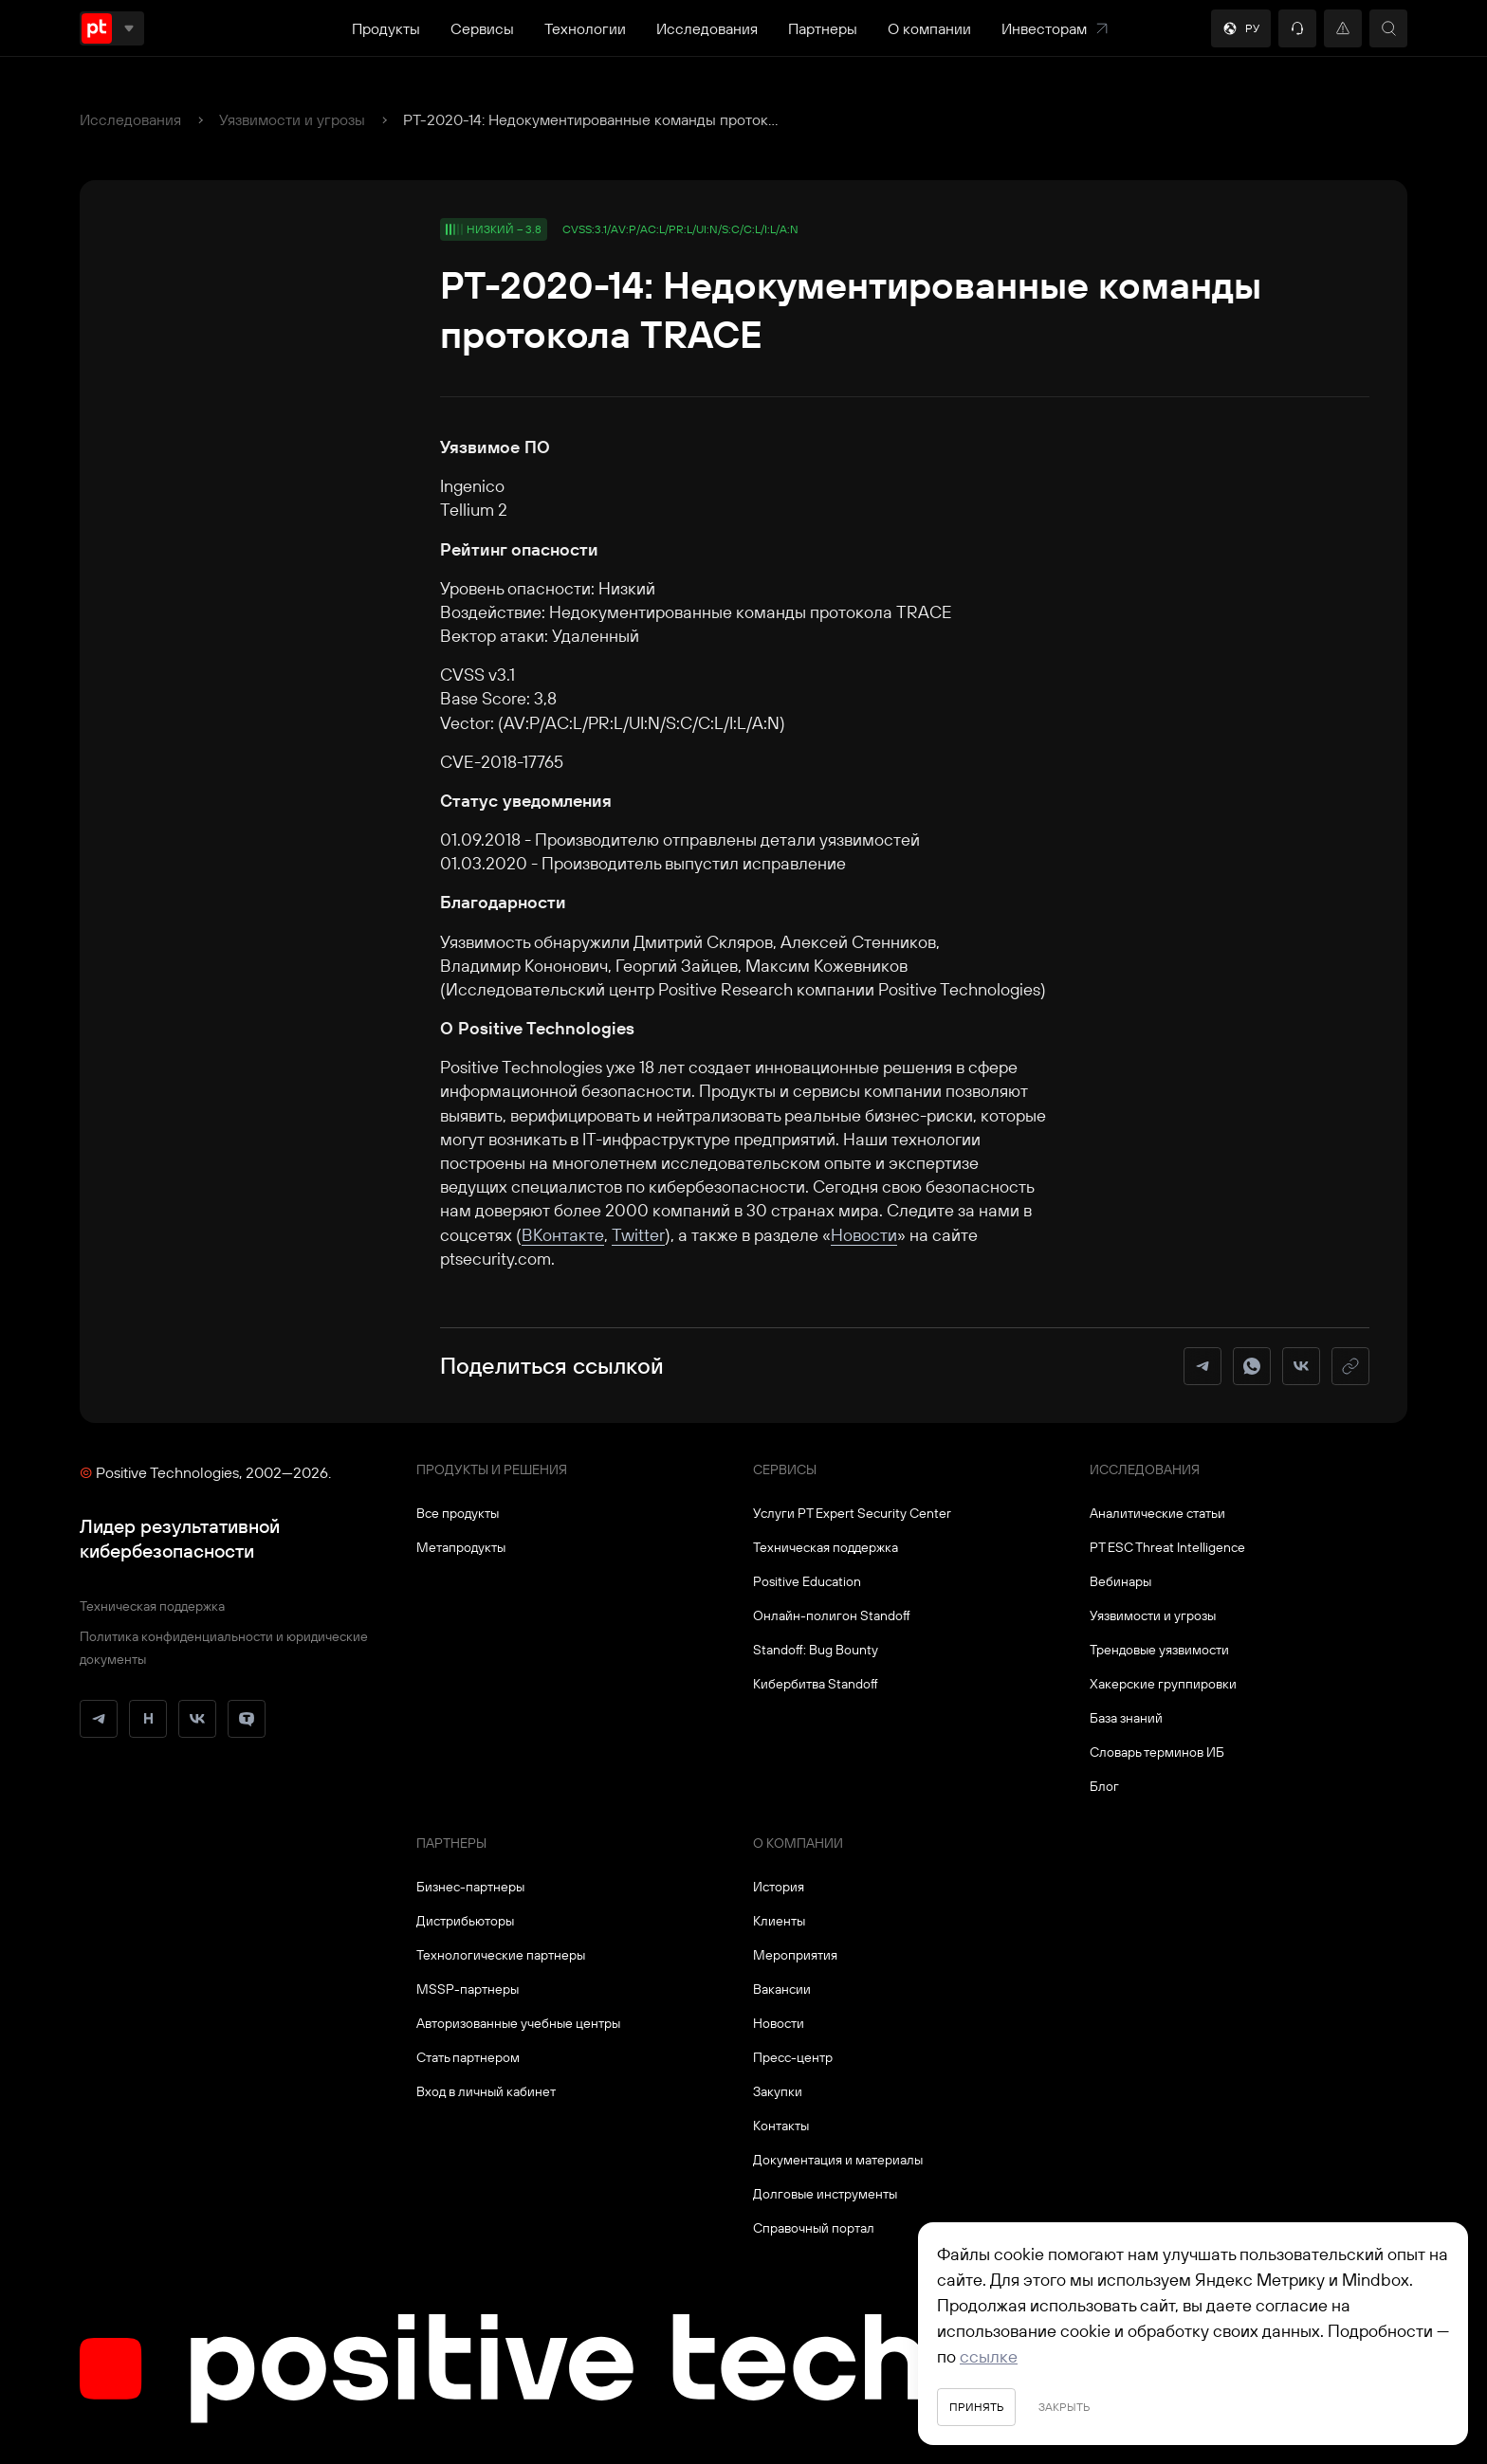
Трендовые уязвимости (1159, 1649)
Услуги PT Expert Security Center (852, 1513)
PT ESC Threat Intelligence (1167, 1547)
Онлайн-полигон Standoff (831, 1615)
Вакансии (782, 1989)
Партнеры (822, 28)
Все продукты (457, 1513)
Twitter (638, 1235)
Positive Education (807, 1581)
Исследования (707, 28)
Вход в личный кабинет (486, 2091)
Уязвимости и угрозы (292, 119)
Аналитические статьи (1157, 1513)
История (778, 1886)
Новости (864, 1235)
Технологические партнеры (500, 1954)
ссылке (989, 2356)
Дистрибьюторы (465, 1920)
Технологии (585, 28)
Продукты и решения (491, 1469)
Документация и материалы (838, 2159)
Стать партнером (468, 2057)
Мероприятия (795, 1954)
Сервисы (482, 28)
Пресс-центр (793, 2057)
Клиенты (779, 1920)
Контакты (781, 2125)
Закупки (777, 2091)
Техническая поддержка (152, 1606)
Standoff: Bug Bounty (815, 1649)
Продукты (386, 28)
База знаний (1126, 1717)
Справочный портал (813, 2227)
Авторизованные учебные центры (518, 2023)
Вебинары (1120, 1581)
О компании (929, 28)
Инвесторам (1055, 28)
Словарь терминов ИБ (1157, 1752)
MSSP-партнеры (467, 1989)
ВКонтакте (563, 1235)
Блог (1104, 1786)
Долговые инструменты (825, 2193)
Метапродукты (460, 1547)
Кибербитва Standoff (815, 1683)
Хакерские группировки (1163, 1683)
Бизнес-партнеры (470, 1886)
